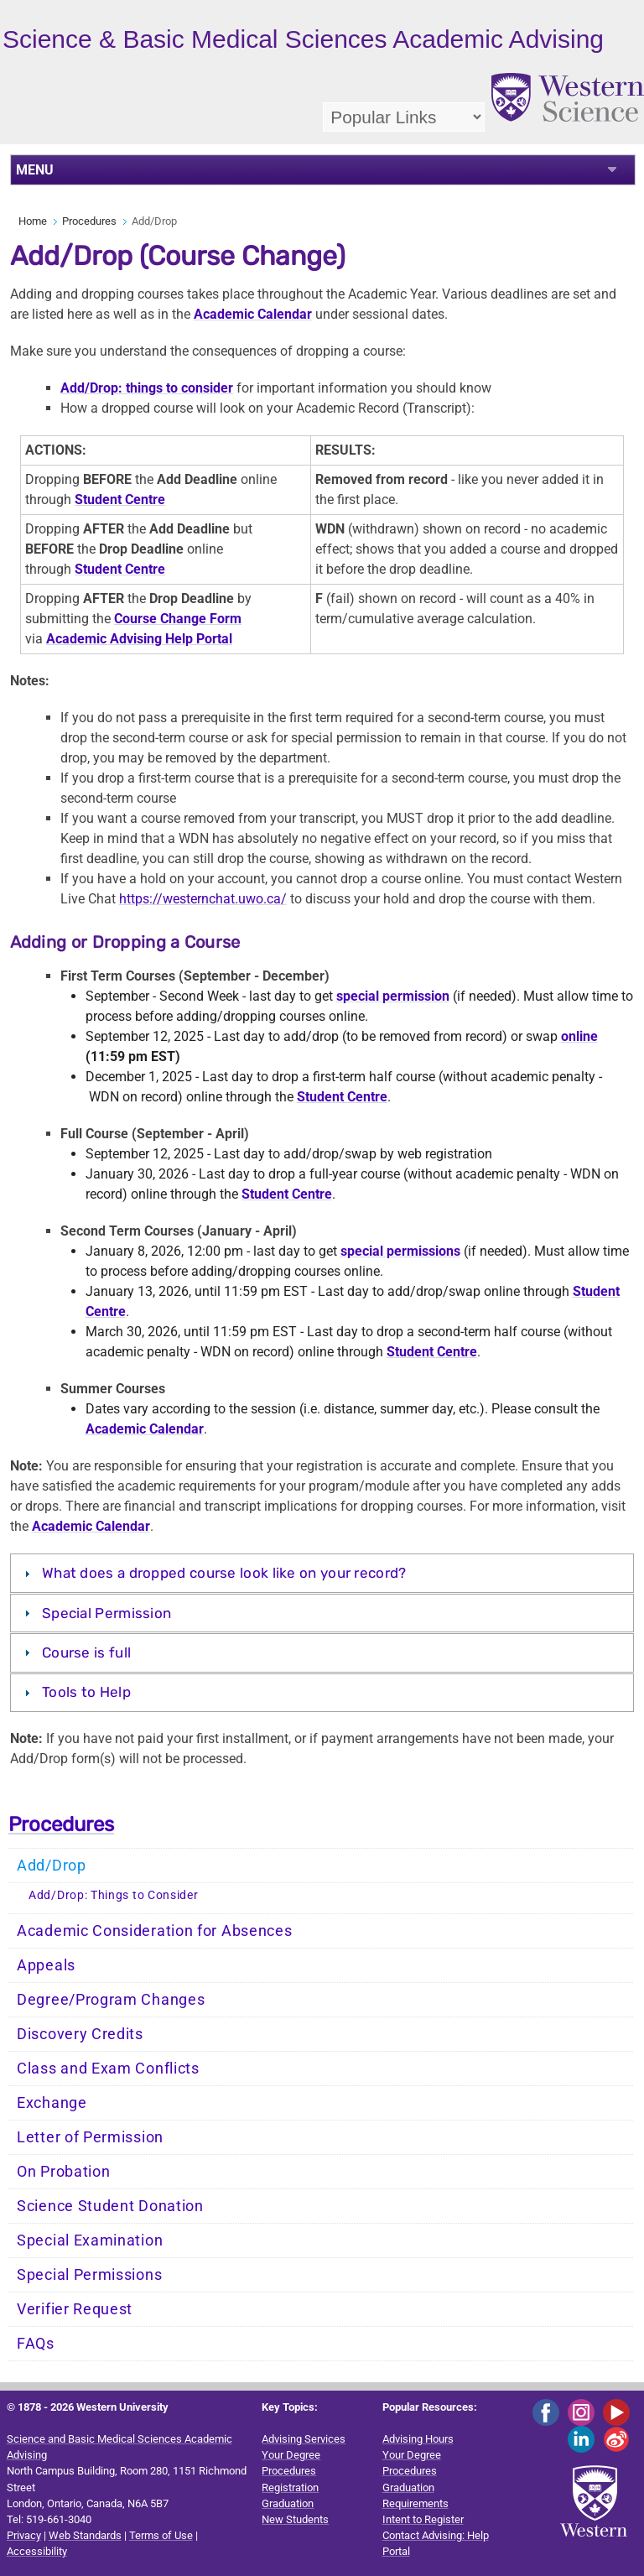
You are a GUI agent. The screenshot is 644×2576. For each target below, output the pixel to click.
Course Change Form (178, 619)
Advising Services (303, 2439)
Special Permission (106, 1613)
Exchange (52, 2103)
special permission (392, 996)
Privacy (24, 2535)
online (579, 1036)
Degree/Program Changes (111, 1999)
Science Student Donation (110, 2206)
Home (32, 221)
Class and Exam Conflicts (108, 2068)
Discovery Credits (80, 2034)
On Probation (63, 2171)
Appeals (46, 1965)
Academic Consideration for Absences (155, 1931)
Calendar (121, 1526)
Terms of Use (161, 2535)
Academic (62, 1526)
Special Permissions (89, 2274)
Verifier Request (74, 2309)
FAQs (36, 2343)
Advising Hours (418, 2439)
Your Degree (291, 2455)
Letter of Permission (90, 2137)
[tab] (322, 1572)
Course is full (86, 1652)
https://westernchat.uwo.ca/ (203, 899)
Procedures (89, 221)
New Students (295, 2519)
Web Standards (85, 2535)
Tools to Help (86, 1692)
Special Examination (90, 2240)
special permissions (400, 1251)
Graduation (288, 2503)
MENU (35, 170)
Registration (290, 2487)
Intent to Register (423, 2519)
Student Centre (120, 499)
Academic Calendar (253, 314)
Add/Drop (51, 1865)
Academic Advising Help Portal (139, 639)
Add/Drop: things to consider (146, 388)
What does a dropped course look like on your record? (224, 1572)
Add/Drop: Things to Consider (114, 1895)
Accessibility (37, 2551)
